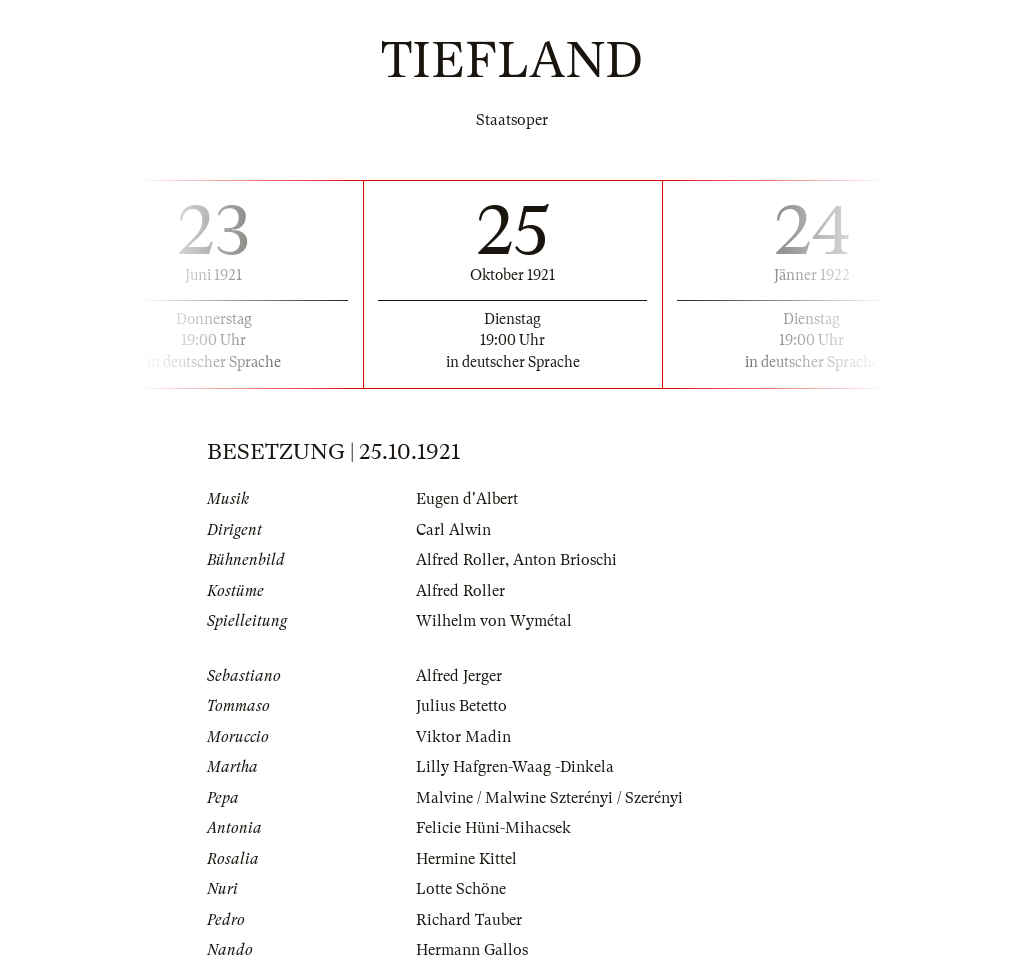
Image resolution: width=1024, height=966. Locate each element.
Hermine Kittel (466, 859)
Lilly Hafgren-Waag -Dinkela (515, 767)
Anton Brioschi (565, 560)
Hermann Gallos (472, 950)
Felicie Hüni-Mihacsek (493, 828)
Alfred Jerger (459, 676)
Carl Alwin (453, 530)
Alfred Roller (460, 560)
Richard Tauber (469, 920)
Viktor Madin (463, 737)
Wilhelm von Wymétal (494, 621)
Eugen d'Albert (467, 499)
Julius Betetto (461, 706)
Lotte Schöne (461, 889)
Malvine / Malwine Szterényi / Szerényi (549, 798)
